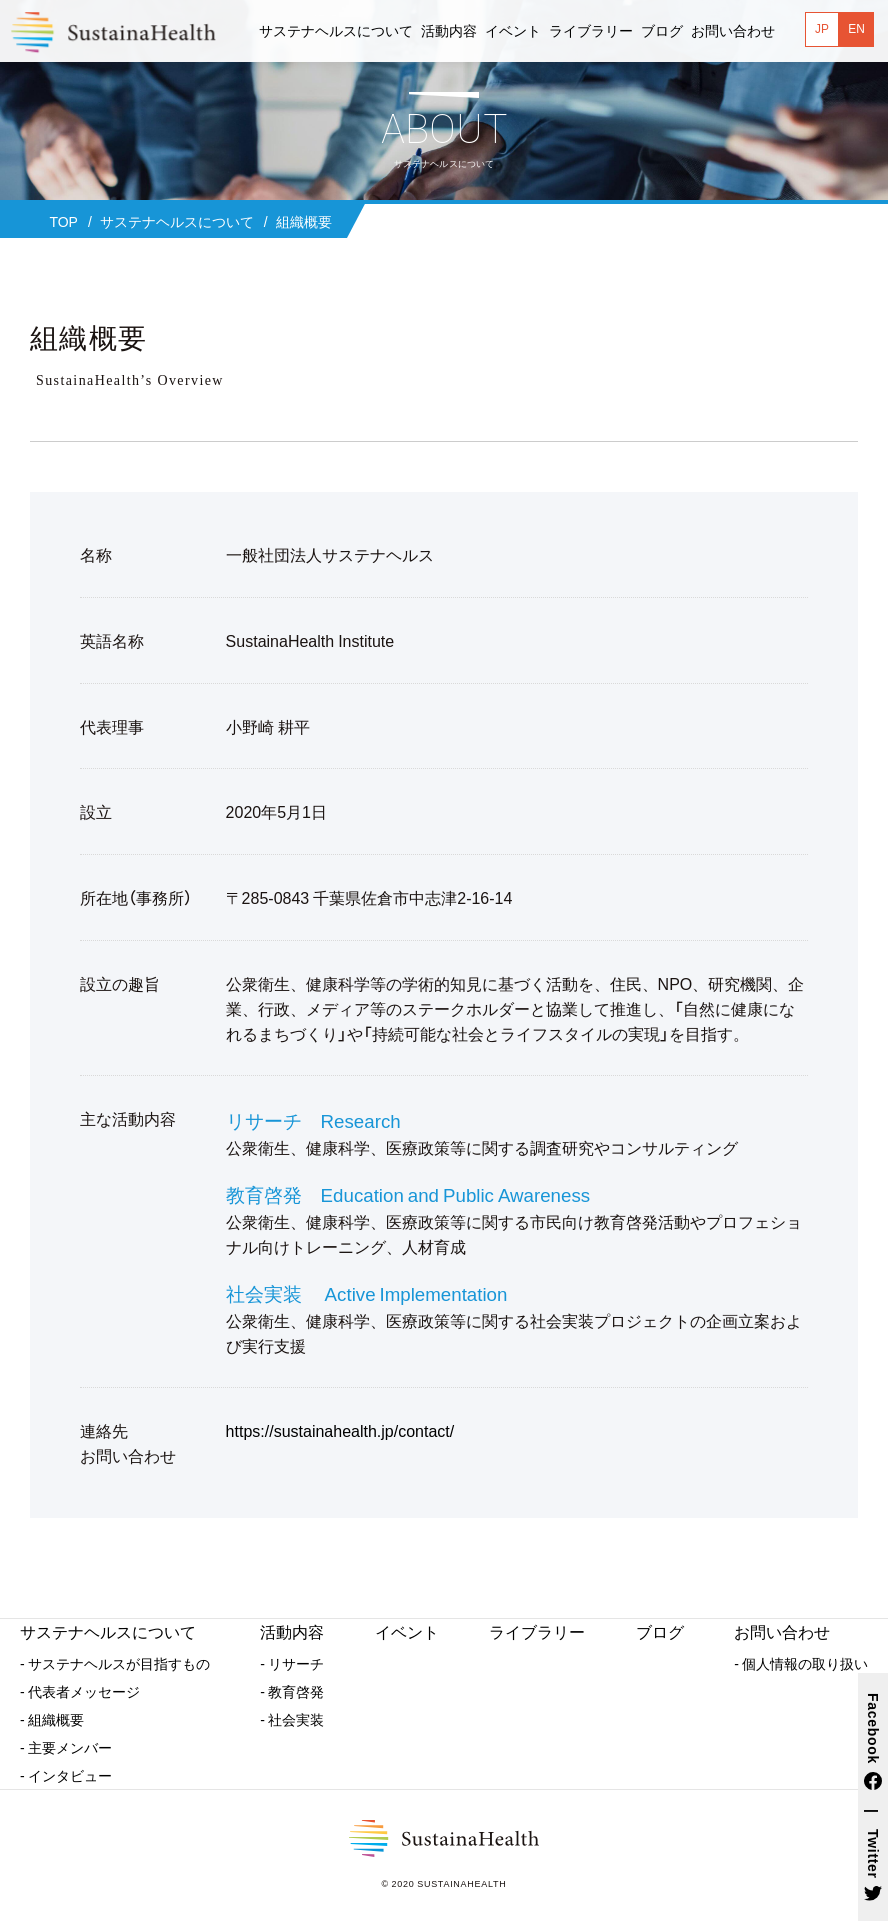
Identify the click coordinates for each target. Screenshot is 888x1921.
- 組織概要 (52, 1719)
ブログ (660, 1631)
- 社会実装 (292, 1719)
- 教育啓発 (292, 1691)
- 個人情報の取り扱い (801, 1663)
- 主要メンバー (66, 1747)
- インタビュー (66, 1775)
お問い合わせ (782, 1631)
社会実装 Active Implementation (367, 1293)
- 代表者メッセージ (80, 1691)
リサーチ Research (313, 1120)
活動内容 (292, 1631)
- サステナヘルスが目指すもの (115, 1663)
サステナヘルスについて (108, 1631)
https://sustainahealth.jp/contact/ (340, 1430)
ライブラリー (537, 1631)
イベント (407, 1631)
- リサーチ (292, 1663)
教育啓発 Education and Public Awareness (408, 1194)
